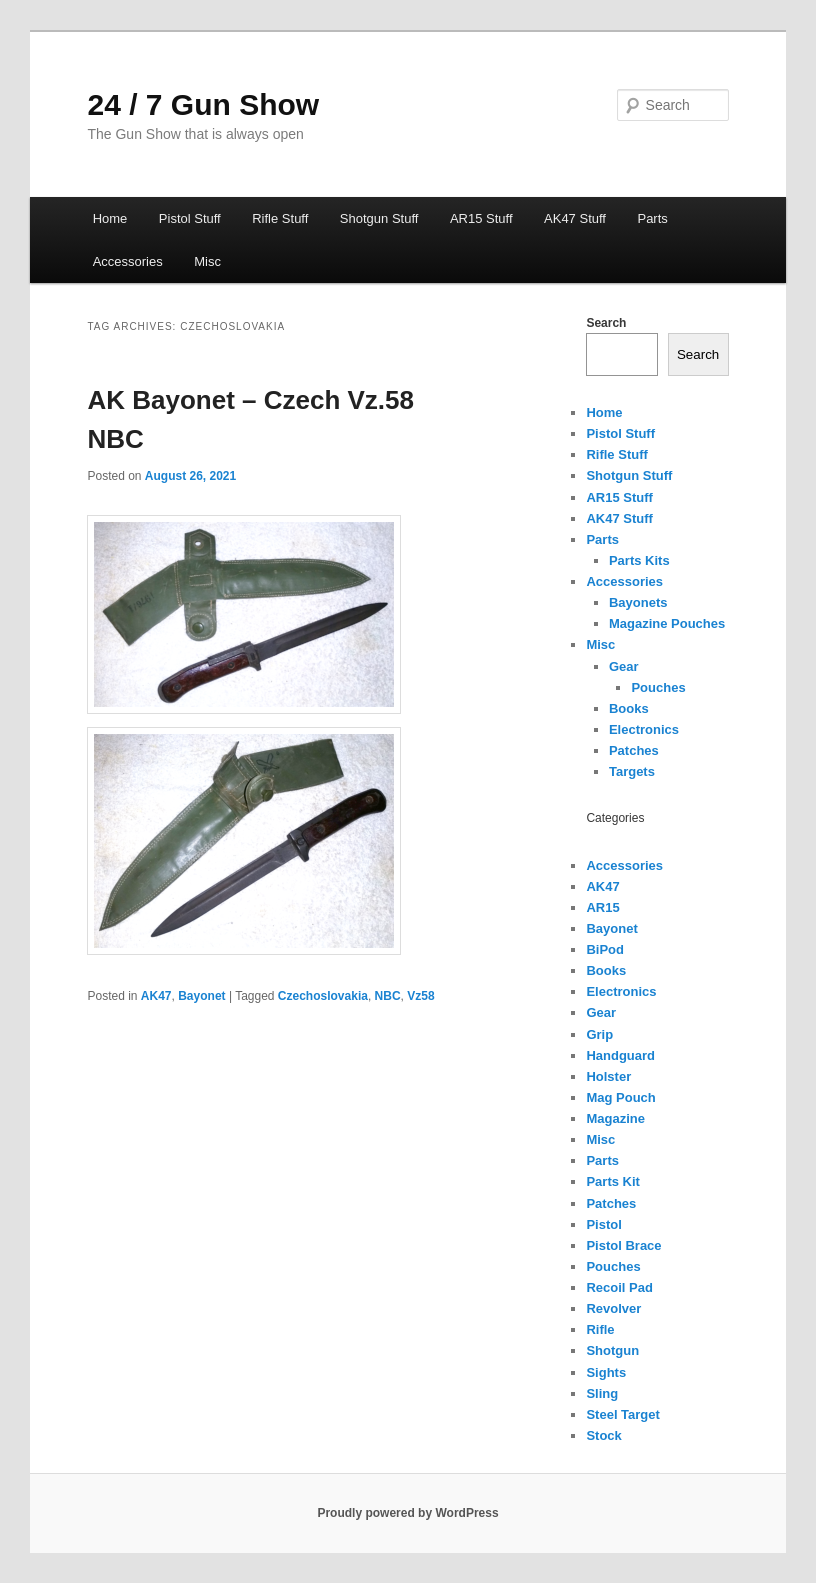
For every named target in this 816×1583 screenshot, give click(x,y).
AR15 (602, 907)
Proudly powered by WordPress (407, 1513)
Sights (606, 1372)
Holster (608, 1076)
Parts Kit (612, 1181)
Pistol (603, 1224)
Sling (602, 1393)
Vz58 (420, 996)
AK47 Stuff (575, 218)
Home (110, 218)
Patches (634, 750)
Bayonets (638, 602)
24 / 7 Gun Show (203, 104)
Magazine (615, 1118)
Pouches (658, 687)
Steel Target (622, 1414)
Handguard (620, 1055)
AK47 (156, 996)
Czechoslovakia (323, 996)
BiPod (605, 949)
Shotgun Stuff (379, 218)
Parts (652, 218)
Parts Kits (639, 560)
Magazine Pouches (667, 623)
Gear (624, 666)
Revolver (613, 1308)
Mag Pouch (620, 1097)
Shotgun (612, 1350)
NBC (388, 996)
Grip (599, 1034)
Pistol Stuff (190, 218)
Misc (207, 261)
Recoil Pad (619, 1287)
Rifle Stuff (280, 218)
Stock (603, 1435)
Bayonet (201, 996)
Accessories (128, 261)
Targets (632, 771)
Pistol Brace (623, 1245)
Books (629, 708)
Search (606, 323)
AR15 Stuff (481, 218)
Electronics (644, 729)
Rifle (600, 1329)
